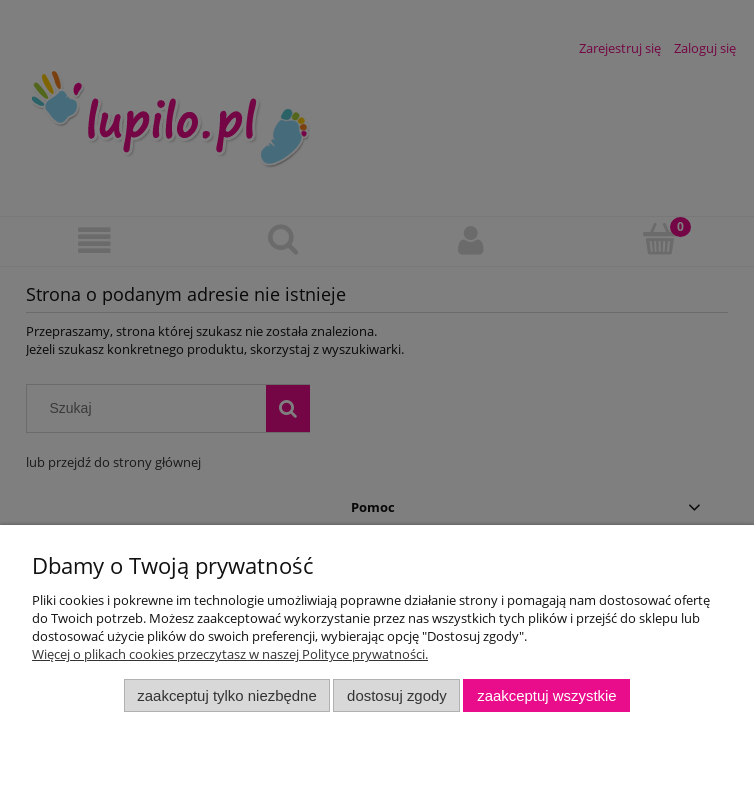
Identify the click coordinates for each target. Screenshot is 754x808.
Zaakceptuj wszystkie (546, 695)
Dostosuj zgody (397, 695)
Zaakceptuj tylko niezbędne (226, 695)
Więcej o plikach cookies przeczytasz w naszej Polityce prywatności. (230, 654)
